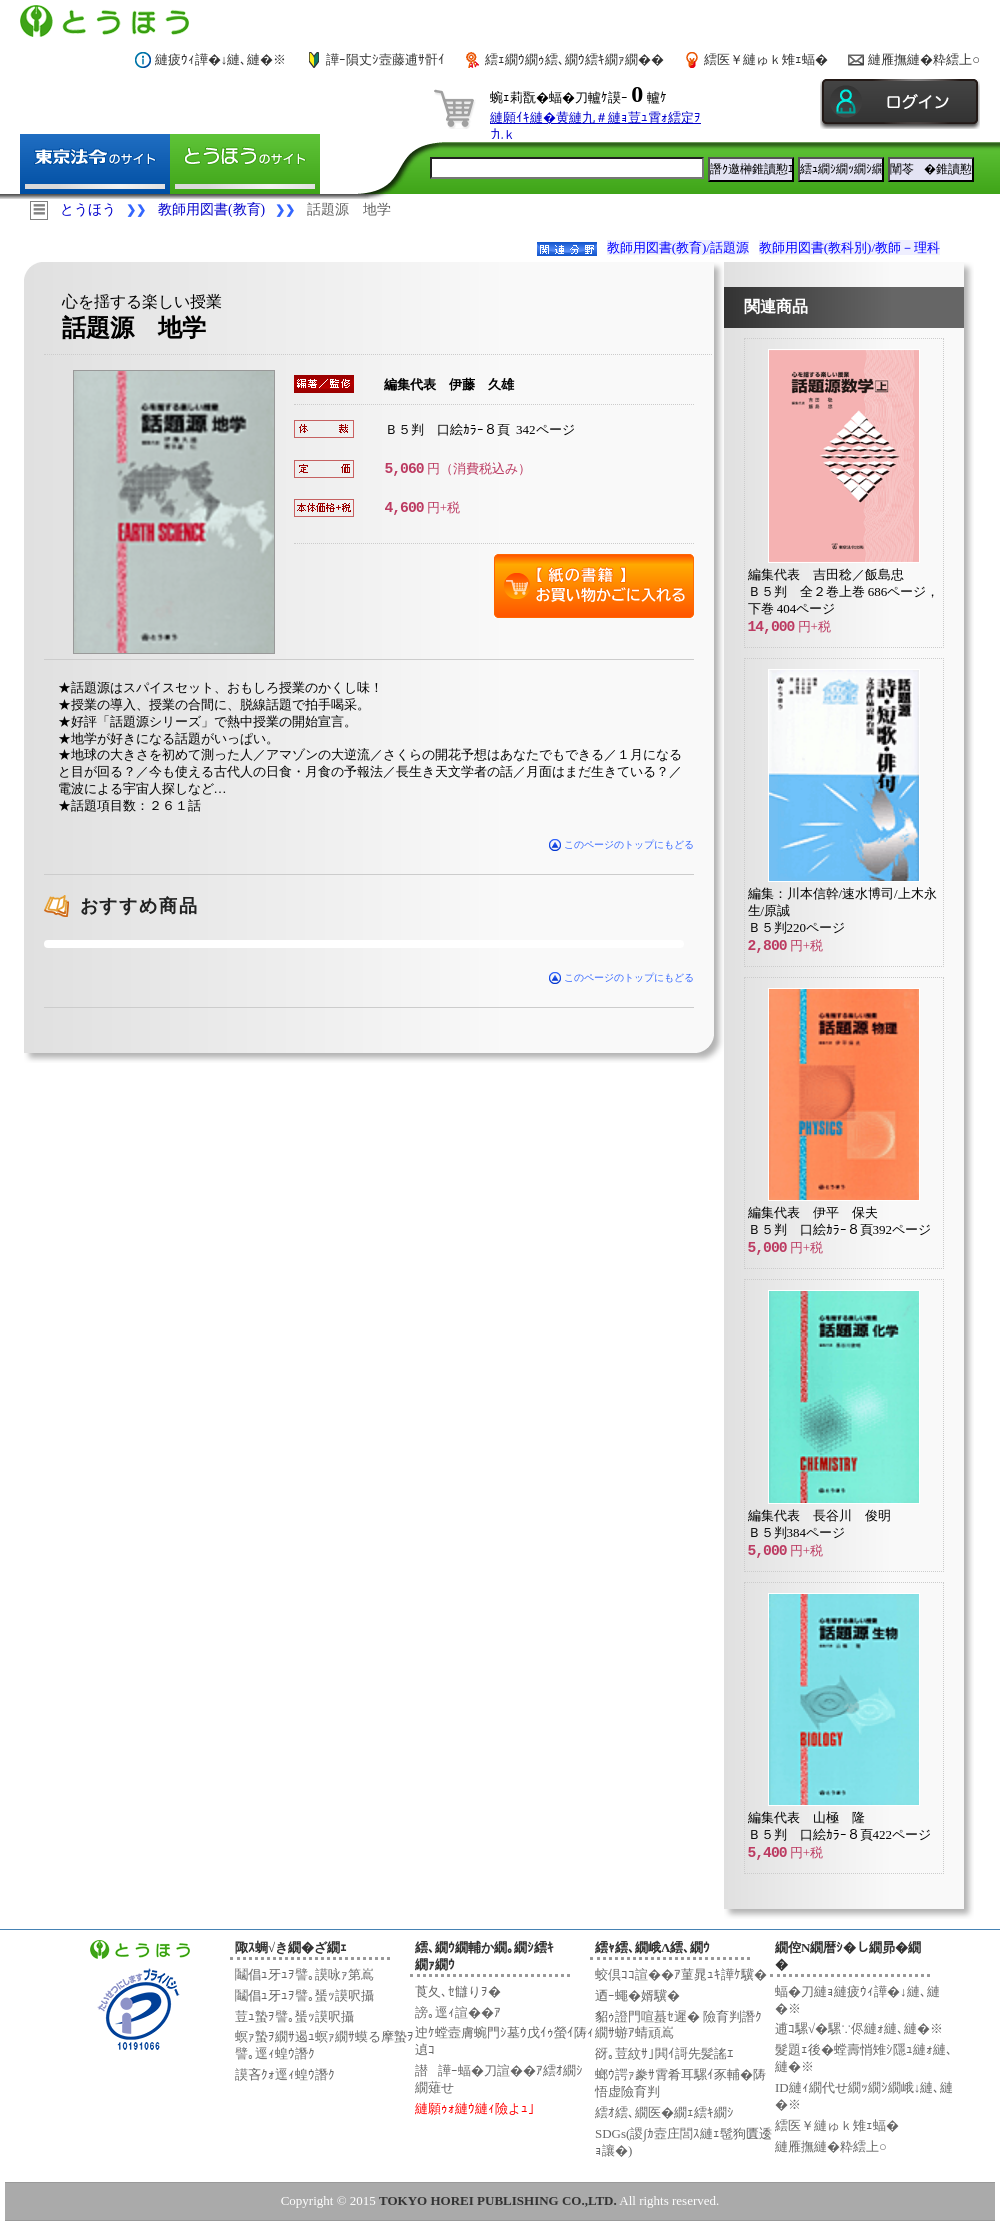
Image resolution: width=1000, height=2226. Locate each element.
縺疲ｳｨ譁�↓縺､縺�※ (221, 59)
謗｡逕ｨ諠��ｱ (458, 2012)
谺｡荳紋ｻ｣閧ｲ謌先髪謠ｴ (664, 2053)
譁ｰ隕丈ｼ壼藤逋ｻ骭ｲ (385, 59)
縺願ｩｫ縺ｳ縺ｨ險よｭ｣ (475, 2108)
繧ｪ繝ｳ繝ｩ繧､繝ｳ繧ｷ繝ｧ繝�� (574, 59)
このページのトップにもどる (621, 844)
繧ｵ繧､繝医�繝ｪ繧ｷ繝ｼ (664, 2112)
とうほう (88, 209)
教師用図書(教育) (211, 209)
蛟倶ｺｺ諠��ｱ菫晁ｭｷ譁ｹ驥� (681, 1974)
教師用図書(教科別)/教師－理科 (849, 247)
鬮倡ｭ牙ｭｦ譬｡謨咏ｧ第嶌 (304, 1974)
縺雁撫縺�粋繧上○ (924, 59)
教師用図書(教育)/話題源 (678, 247)
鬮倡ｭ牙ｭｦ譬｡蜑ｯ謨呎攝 (304, 1995)
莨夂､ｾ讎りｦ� (458, 1991)
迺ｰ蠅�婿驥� (637, 1995)
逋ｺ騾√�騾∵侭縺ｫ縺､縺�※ (859, 2028)
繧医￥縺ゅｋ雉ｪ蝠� (766, 59)
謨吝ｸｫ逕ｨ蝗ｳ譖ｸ (285, 2074)
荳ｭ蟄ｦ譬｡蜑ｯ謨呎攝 (294, 2016)
